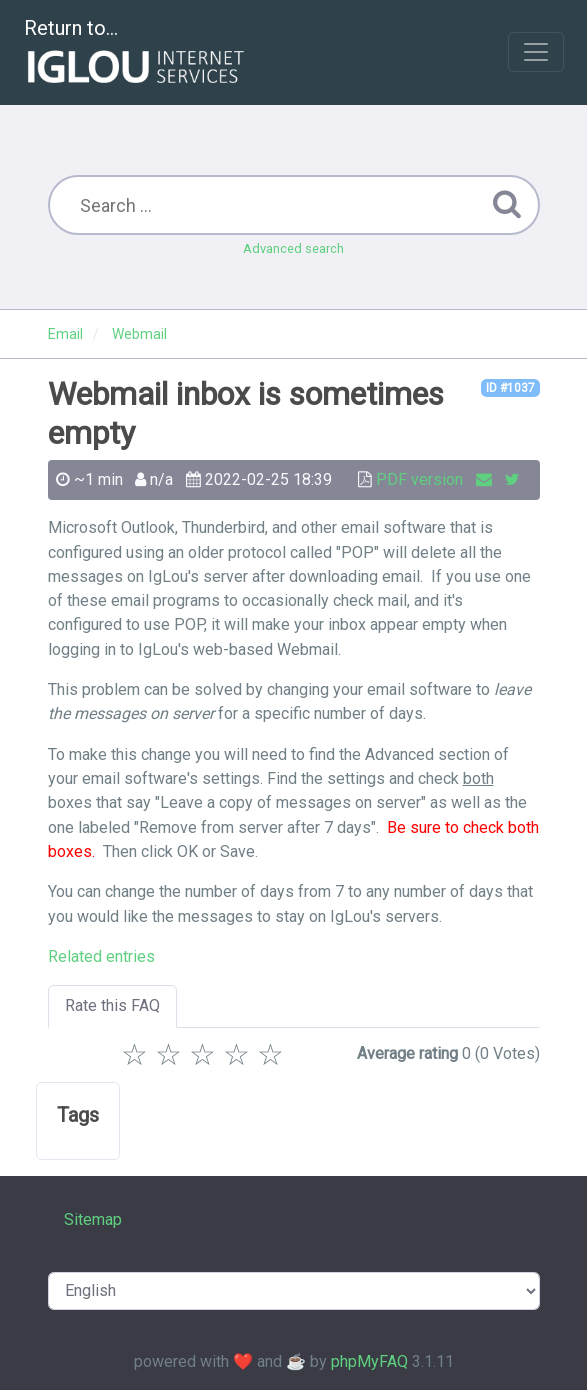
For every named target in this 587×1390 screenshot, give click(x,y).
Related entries (101, 956)
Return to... (136, 53)
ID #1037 (510, 388)
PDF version (419, 479)
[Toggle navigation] (536, 52)
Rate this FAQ (112, 1005)
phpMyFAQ (369, 1361)
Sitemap (93, 1219)
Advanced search (293, 248)
